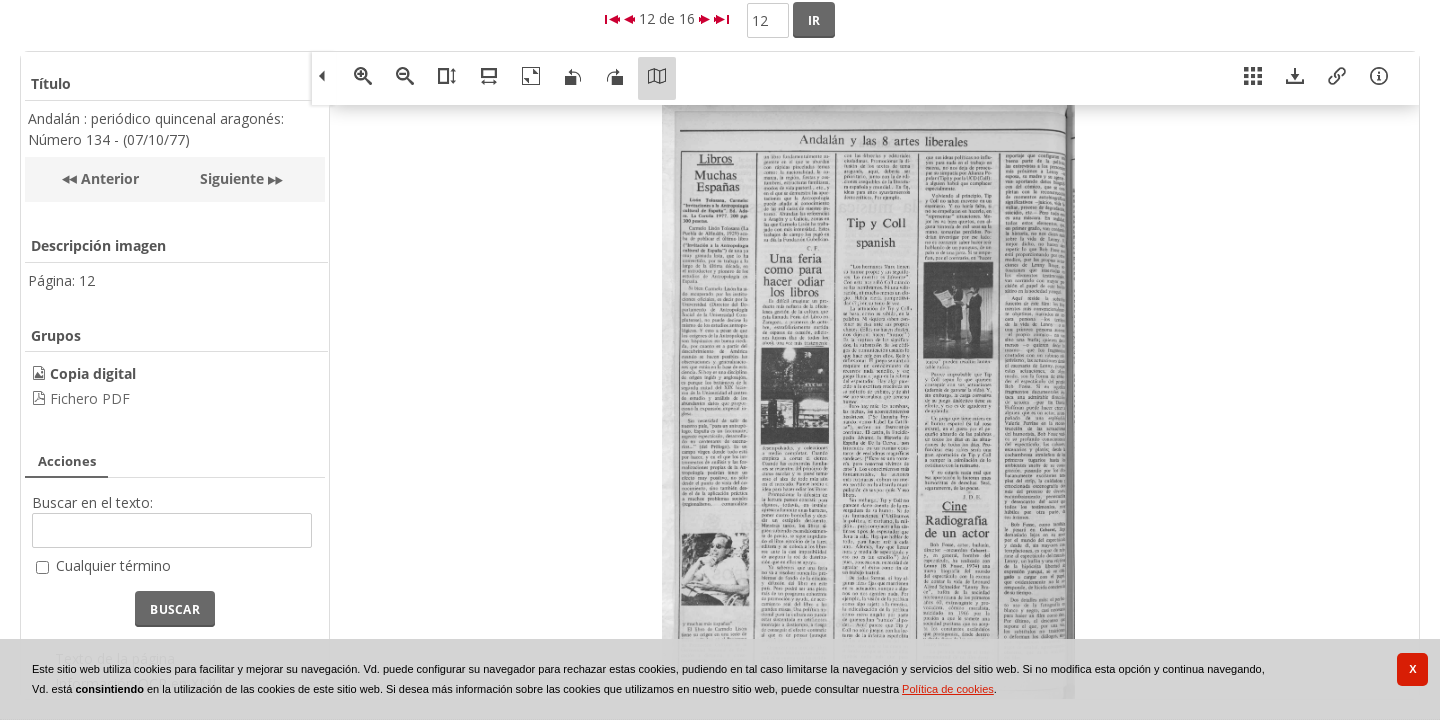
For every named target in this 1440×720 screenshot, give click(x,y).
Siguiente (232, 178)
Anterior (108, 178)
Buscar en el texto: (92, 502)
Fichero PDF (90, 398)
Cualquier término (113, 565)
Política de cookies (948, 689)
